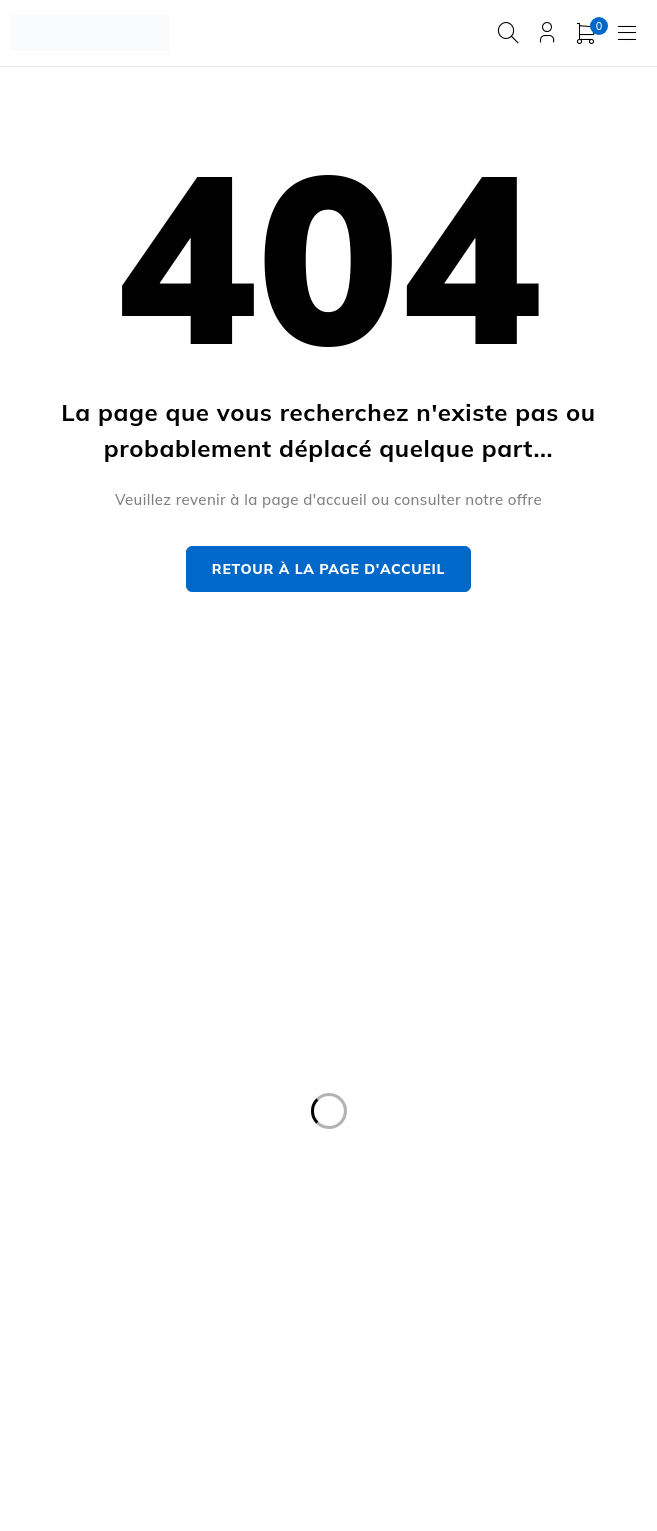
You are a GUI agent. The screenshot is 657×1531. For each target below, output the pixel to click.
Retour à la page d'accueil (328, 569)
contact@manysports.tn (97, 818)
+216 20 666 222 (85, 848)
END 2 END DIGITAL (560, 1434)
